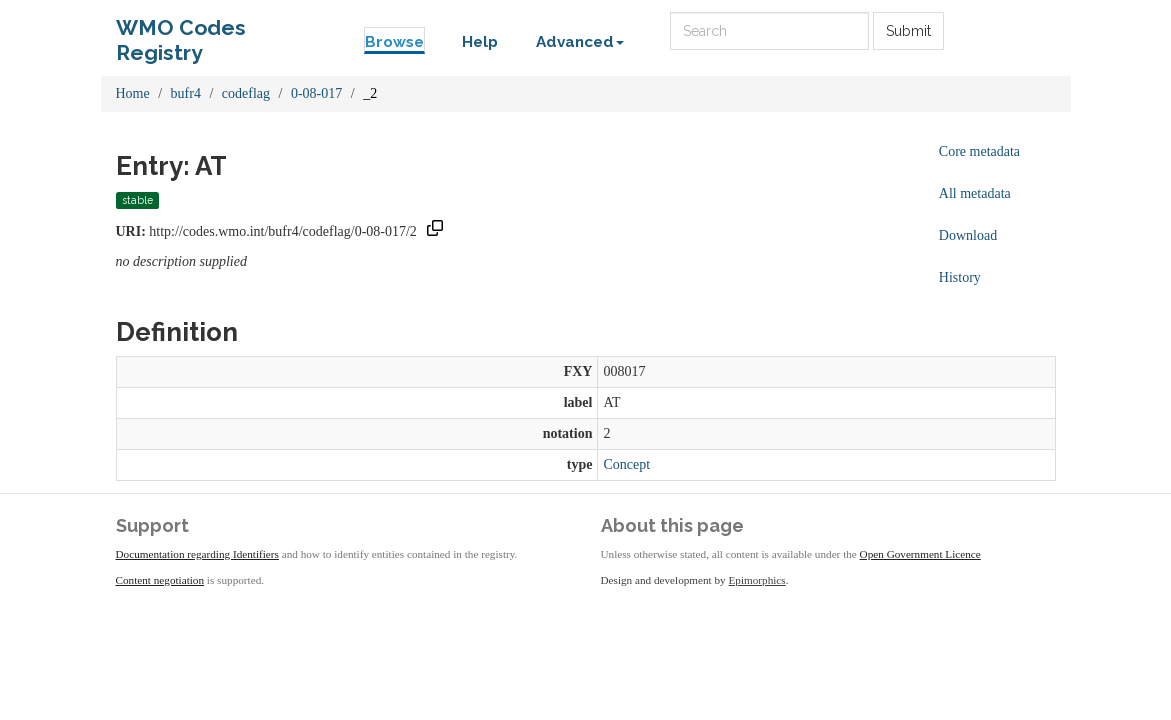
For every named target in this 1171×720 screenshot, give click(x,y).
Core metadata (979, 151)
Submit (908, 31)
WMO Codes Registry (181, 32)
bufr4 (186, 93)
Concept (626, 464)
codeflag (246, 93)
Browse (394, 42)
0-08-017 (316, 93)
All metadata (975, 193)
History (960, 277)
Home (133, 93)
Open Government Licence (920, 554)
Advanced (580, 42)
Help (480, 42)
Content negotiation (160, 580)
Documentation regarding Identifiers (197, 554)
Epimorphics (757, 580)
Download (968, 235)
